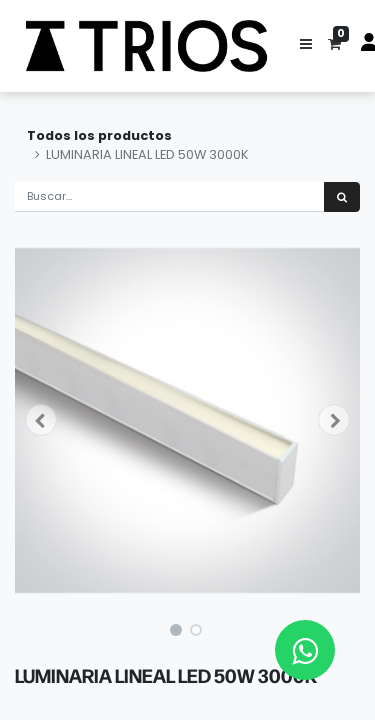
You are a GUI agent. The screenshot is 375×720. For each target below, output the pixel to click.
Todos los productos (99, 135)
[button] (306, 46)
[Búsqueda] (342, 197)
